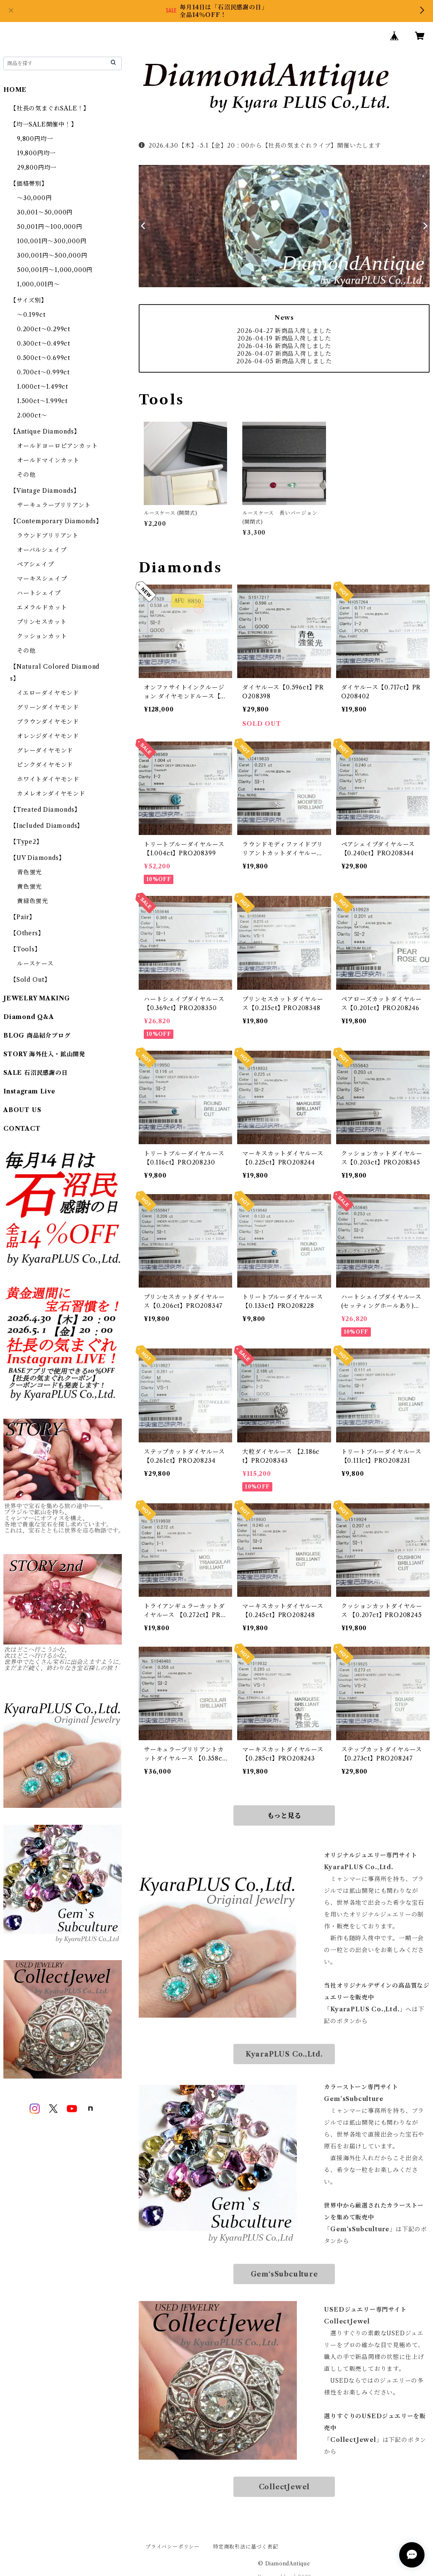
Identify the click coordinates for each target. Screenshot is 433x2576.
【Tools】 (25, 949)
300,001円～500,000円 (52, 255)
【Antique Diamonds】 (45, 431)
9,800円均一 (35, 139)
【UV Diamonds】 (37, 858)
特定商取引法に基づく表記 (245, 2546)
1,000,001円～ (38, 284)
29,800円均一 (37, 167)
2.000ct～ (32, 415)
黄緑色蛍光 (32, 901)
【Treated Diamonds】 (45, 809)
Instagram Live (29, 1091)
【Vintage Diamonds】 (44, 490)
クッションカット (42, 636)
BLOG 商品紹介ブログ (37, 1035)
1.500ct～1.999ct (42, 401)
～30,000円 (34, 198)
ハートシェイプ (39, 593)
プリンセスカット (41, 622)
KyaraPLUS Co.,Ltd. (284, 2054)
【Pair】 (23, 917)
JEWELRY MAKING (36, 998)
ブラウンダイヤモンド (48, 721)
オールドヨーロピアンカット (57, 446)
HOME (15, 89)
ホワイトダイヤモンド (48, 779)
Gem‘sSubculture (284, 2274)
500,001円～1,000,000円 (55, 270)
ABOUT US (22, 1110)
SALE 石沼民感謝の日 (35, 1073)
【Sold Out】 (30, 979)
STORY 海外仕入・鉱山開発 (44, 1054)
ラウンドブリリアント (48, 535)
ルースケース (35, 963)
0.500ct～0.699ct (43, 358)
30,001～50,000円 (45, 212)
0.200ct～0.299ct (43, 329)
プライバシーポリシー (172, 2546)
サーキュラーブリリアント (54, 505)
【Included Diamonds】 (46, 825)
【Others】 (27, 933)
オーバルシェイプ (41, 550)
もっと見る (284, 1815)
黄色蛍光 (29, 886)
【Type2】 (26, 842)
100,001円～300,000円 (52, 241)
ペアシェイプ (35, 564)
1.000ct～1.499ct (42, 386)
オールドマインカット (48, 460)
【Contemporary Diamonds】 (56, 521)
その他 (26, 474)
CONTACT (22, 1128)
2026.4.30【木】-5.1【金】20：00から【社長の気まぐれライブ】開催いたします (260, 145)
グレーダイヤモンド (45, 750)
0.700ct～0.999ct (43, 372)
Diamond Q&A (28, 1017)
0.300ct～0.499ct (43, 343)
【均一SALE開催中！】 (43, 124)
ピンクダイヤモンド (45, 765)
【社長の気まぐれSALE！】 (50, 108)
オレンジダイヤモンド (48, 736)
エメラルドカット (42, 607)
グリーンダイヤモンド (48, 707)
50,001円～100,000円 (49, 227)
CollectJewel (284, 2487)
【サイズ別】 (28, 300)
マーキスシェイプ (42, 578)
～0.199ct (31, 315)
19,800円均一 (36, 153)
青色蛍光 (29, 872)
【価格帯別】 (29, 183)
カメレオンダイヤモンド (51, 793)
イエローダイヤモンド (48, 693)
